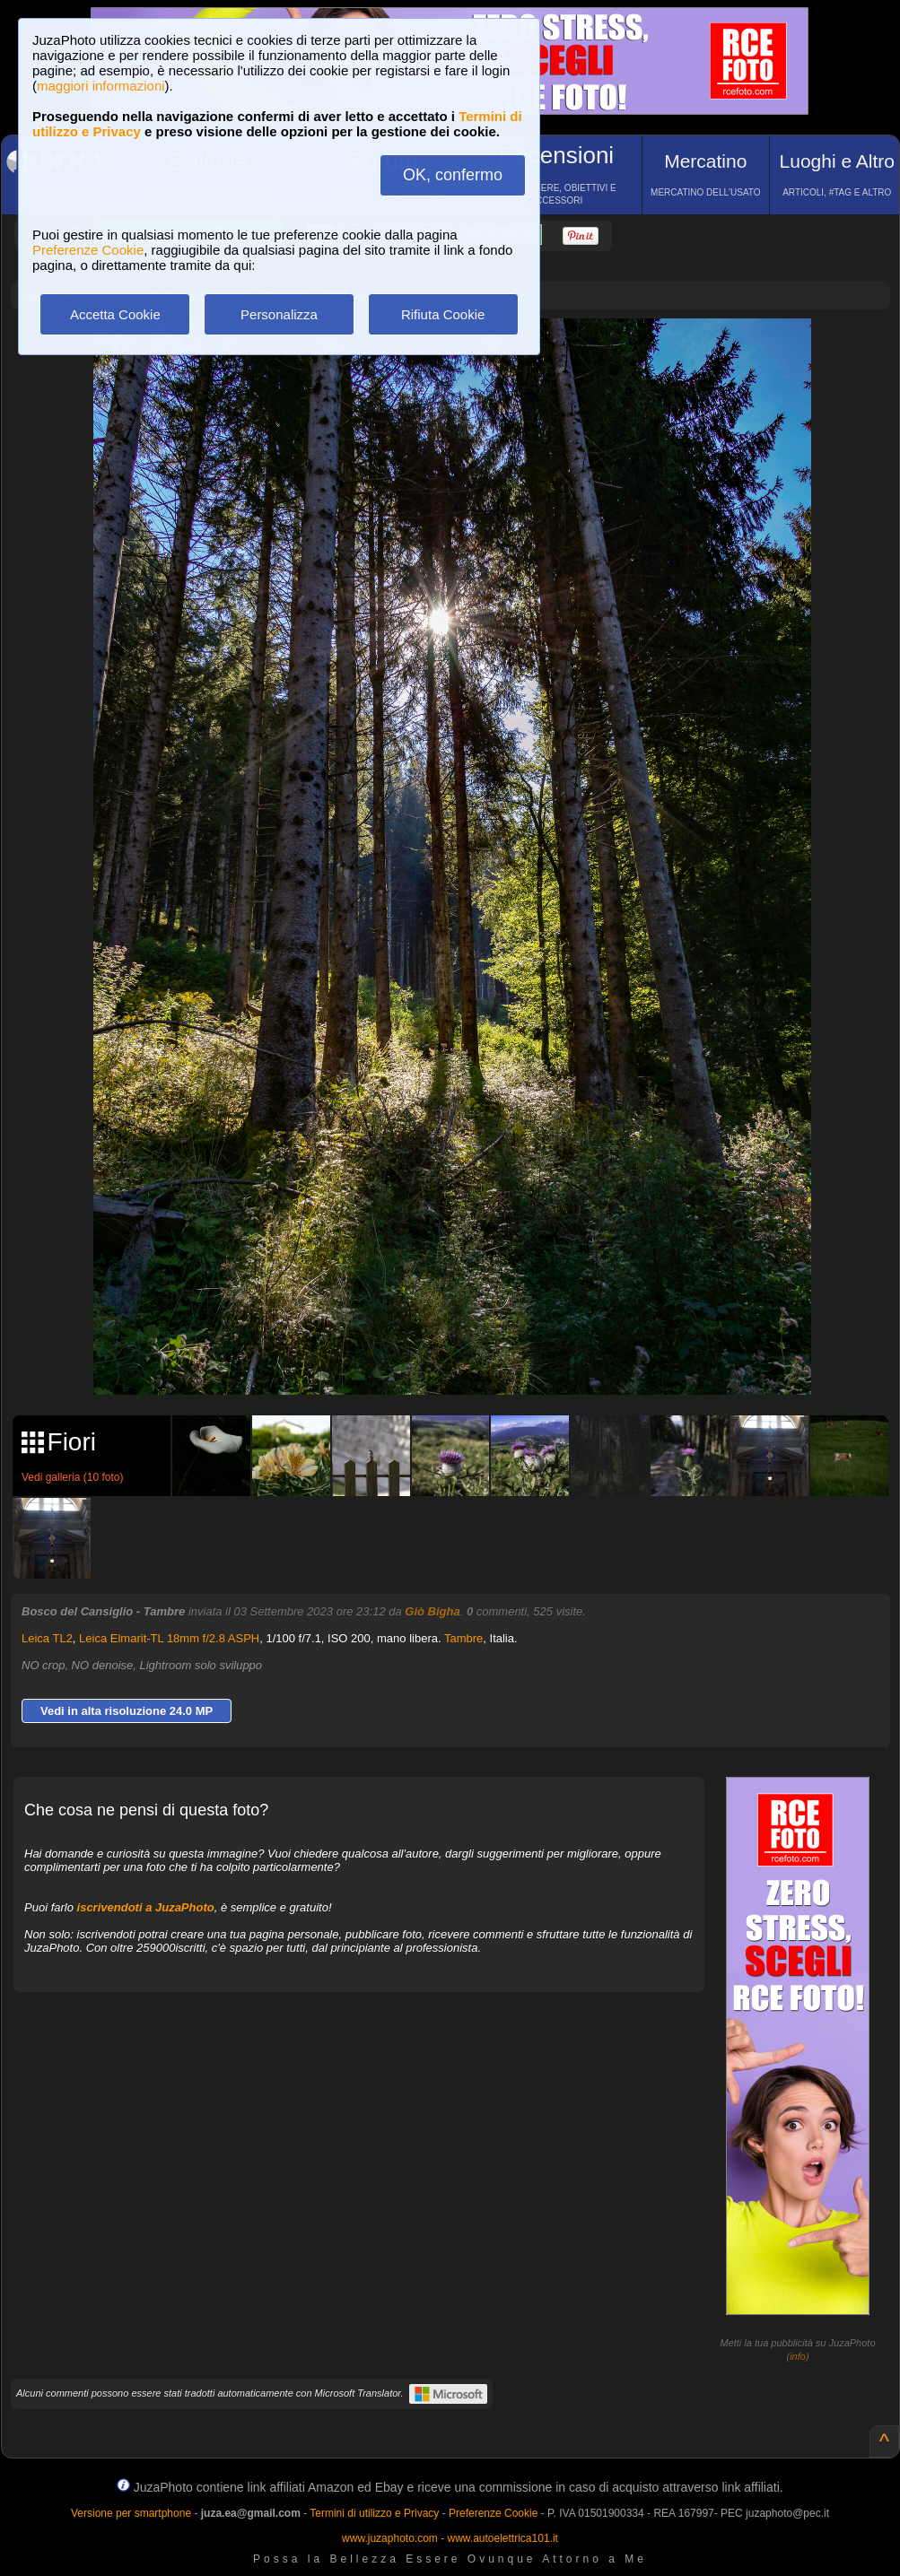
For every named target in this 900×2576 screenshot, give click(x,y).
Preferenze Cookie (88, 249)
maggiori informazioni (101, 85)
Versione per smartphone (131, 2513)
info (798, 2356)
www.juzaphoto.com (390, 2538)
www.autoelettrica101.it (502, 2538)
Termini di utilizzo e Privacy (374, 2513)
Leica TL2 (47, 1638)
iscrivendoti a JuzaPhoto (145, 1907)
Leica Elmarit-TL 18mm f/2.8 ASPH (169, 1638)
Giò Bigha (432, 1611)
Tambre (463, 1638)
